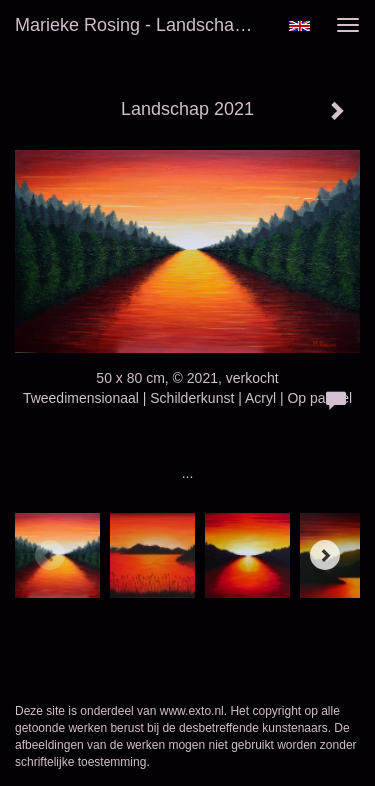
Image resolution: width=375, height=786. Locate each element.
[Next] (325, 555)
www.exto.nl (192, 711)
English (299, 26)
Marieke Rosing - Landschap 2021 (143, 25)
